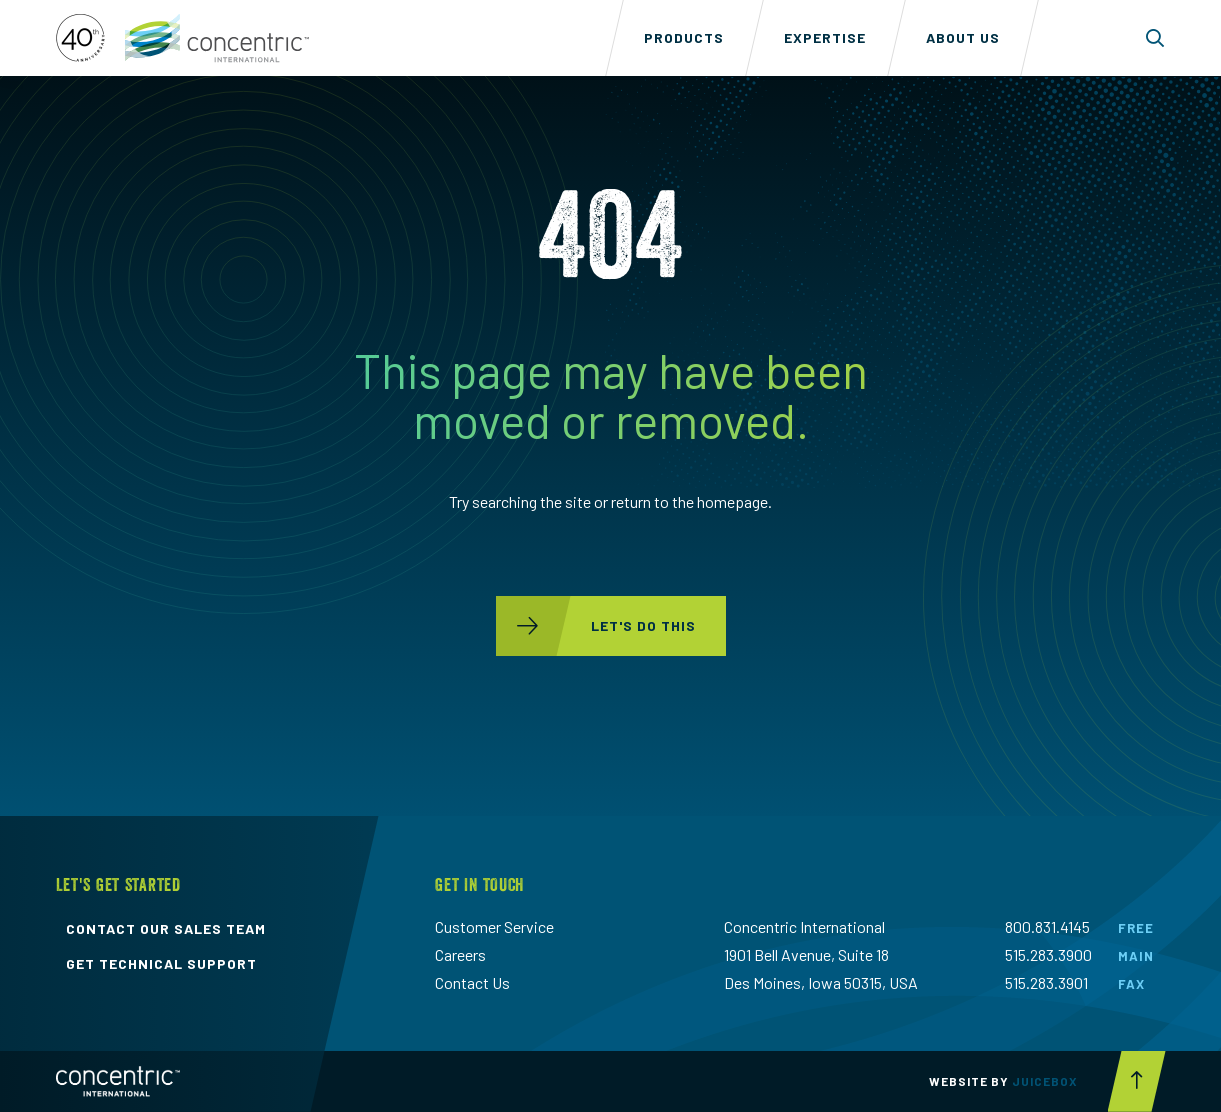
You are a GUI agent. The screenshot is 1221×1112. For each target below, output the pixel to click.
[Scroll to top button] (1137, 1081)
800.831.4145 (1047, 926)
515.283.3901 (1046, 982)
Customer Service (494, 926)
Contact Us (472, 982)
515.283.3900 (1048, 954)
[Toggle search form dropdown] (1155, 38)
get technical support (161, 964)
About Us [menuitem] (963, 37)
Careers (460, 954)
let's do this (596, 626)
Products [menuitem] (684, 37)
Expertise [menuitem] (825, 37)
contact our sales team (166, 929)
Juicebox (1045, 1081)
